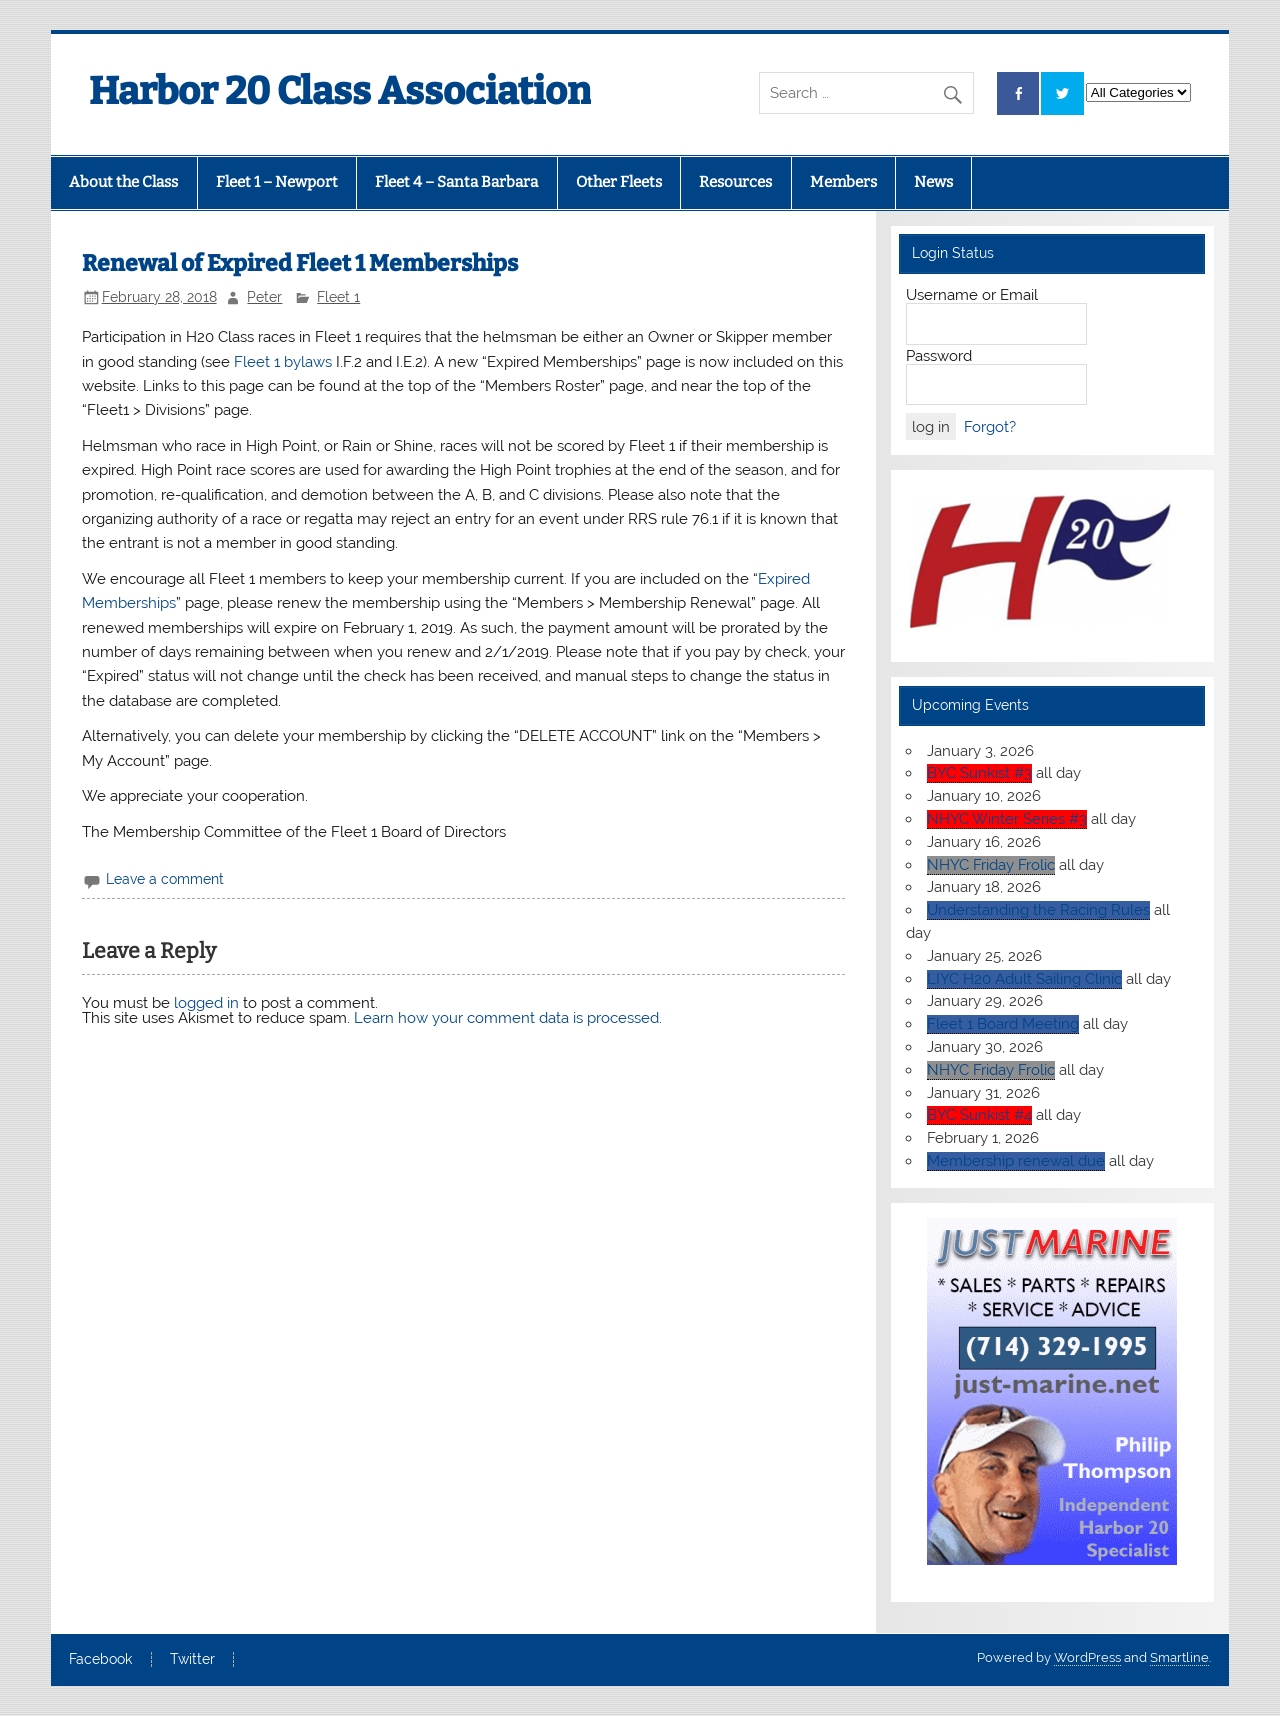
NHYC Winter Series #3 (1007, 819)
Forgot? (990, 427)
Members (843, 182)
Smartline (1179, 1657)
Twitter (192, 1660)
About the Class (123, 182)
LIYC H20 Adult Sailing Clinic (1024, 979)
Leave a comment (165, 879)
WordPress (1087, 1657)
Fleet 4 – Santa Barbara (456, 182)
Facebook (100, 1660)
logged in (206, 1003)
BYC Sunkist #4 (979, 1115)
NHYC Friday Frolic (991, 865)
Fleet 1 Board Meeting (1003, 1024)
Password (939, 356)
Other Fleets (619, 182)
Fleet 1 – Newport (277, 182)
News (933, 182)
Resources (735, 182)
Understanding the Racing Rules (1038, 910)
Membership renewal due (1016, 1161)
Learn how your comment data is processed (506, 1018)
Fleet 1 (338, 297)
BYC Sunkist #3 (979, 773)
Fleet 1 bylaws (283, 362)
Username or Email (972, 295)
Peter (264, 297)
